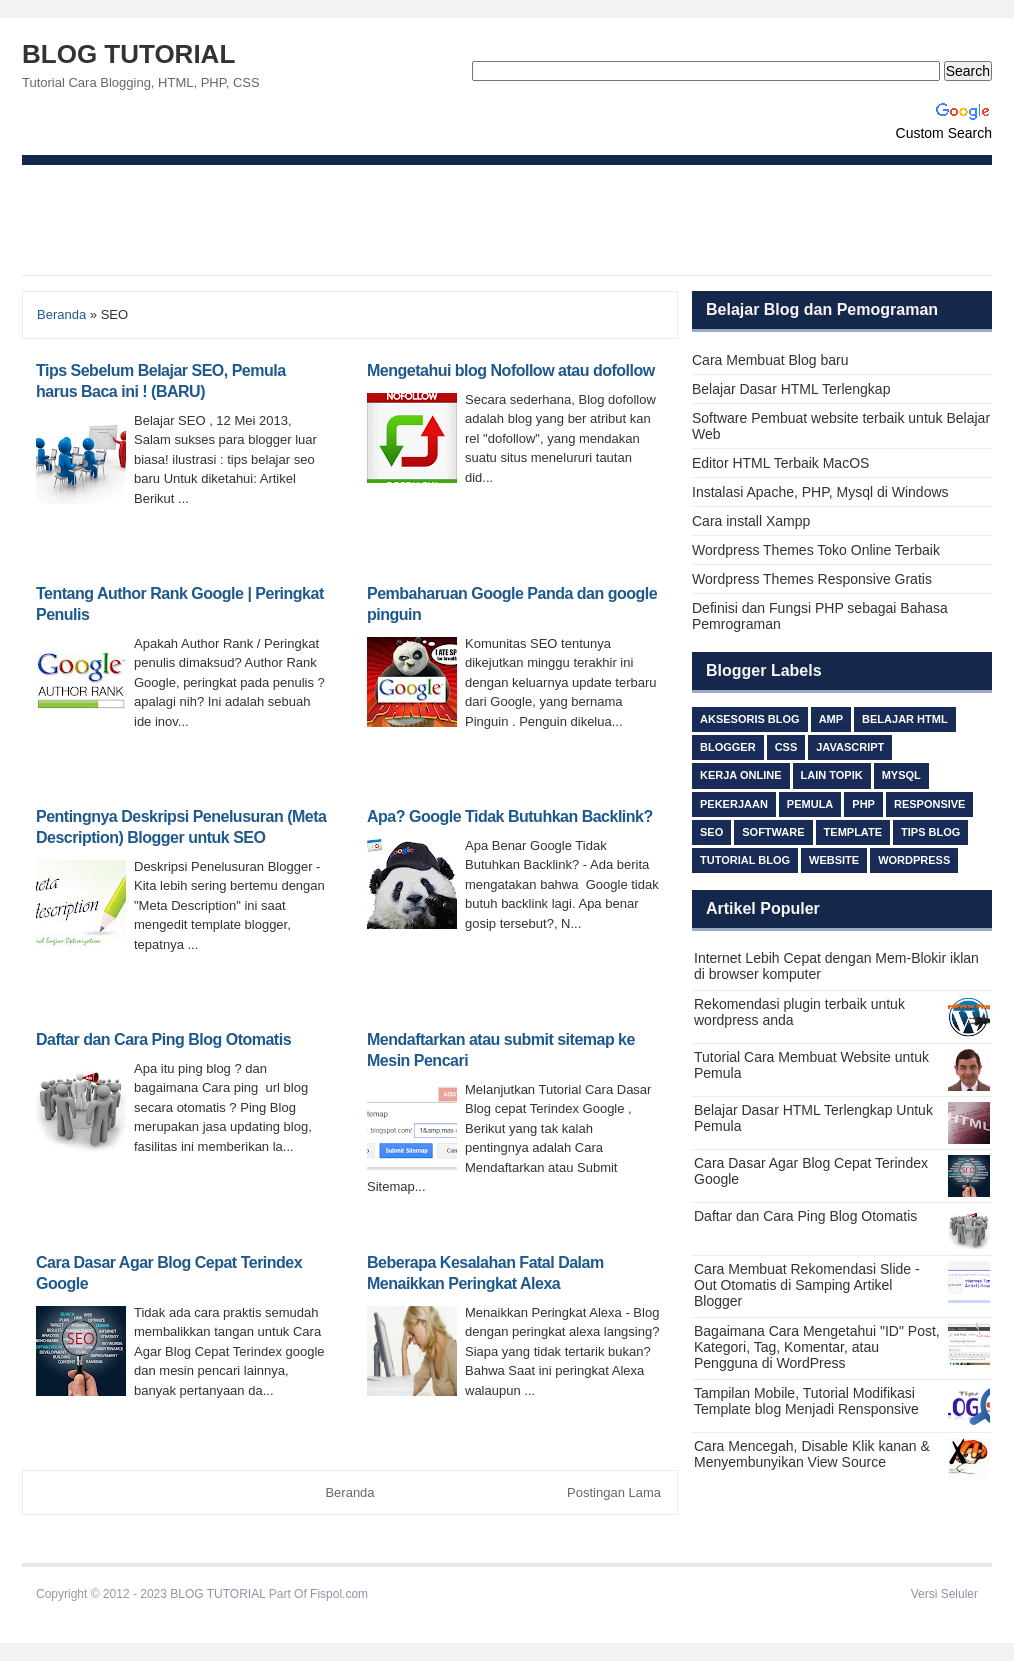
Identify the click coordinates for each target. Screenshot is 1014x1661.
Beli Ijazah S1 (407, 1594)
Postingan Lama (614, 1492)
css (786, 747)
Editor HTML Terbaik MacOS (780, 463)
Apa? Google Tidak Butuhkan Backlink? (510, 816)
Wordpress (914, 860)
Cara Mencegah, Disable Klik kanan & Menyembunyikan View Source (812, 1454)
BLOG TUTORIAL (128, 54)
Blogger (728, 747)
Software (773, 832)
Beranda (61, 314)
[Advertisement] (507, 220)
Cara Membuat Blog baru (770, 360)
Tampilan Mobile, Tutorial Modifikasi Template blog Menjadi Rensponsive (806, 1401)
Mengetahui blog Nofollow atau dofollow (511, 370)
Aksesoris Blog (750, 719)
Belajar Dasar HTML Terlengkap (791, 389)
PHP (863, 804)
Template (853, 832)
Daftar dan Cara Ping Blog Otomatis (163, 1039)
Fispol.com (339, 1594)
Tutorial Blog (745, 860)
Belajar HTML (905, 719)
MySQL (901, 775)
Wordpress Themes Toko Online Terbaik (816, 550)
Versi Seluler (944, 1594)
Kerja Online (741, 775)
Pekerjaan (734, 804)
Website (834, 860)
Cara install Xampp (751, 521)
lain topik (832, 775)
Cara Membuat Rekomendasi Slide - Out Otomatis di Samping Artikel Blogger (807, 1285)
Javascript (850, 747)
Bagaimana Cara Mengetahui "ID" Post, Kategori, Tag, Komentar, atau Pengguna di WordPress (817, 1347)
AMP (831, 719)
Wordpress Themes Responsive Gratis (812, 579)
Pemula (810, 804)
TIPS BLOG (930, 832)
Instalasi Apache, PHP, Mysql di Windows (820, 492)
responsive (930, 804)
